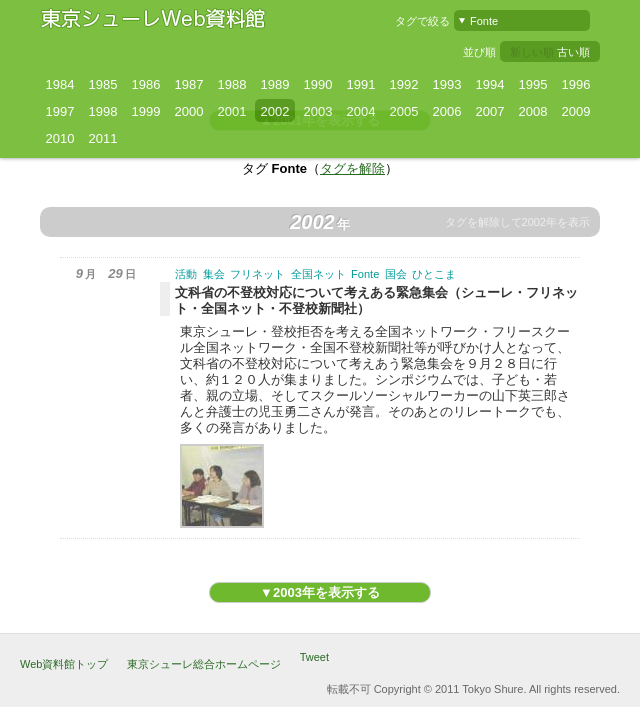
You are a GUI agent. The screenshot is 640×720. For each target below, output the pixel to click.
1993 (447, 84)
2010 (60, 138)
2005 (404, 111)
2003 (318, 111)
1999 (146, 111)
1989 (275, 84)
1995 (533, 84)
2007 (490, 111)
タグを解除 (352, 168)
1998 (103, 111)
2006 (447, 111)
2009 (576, 111)
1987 (189, 84)
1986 (146, 84)
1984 (60, 84)
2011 (103, 138)
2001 (232, 111)
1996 (576, 84)
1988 (232, 84)
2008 (533, 111)
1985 (103, 84)
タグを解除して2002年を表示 (517, 222)
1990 (318, 84)
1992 (404, 84)
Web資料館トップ (64, 664)
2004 (361, 111)
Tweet (314, 657)
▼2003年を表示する (320, 592)
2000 (189, 111)
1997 (60, 111)
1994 (490, 84)
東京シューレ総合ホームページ (204, 664)
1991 (361, 84)
